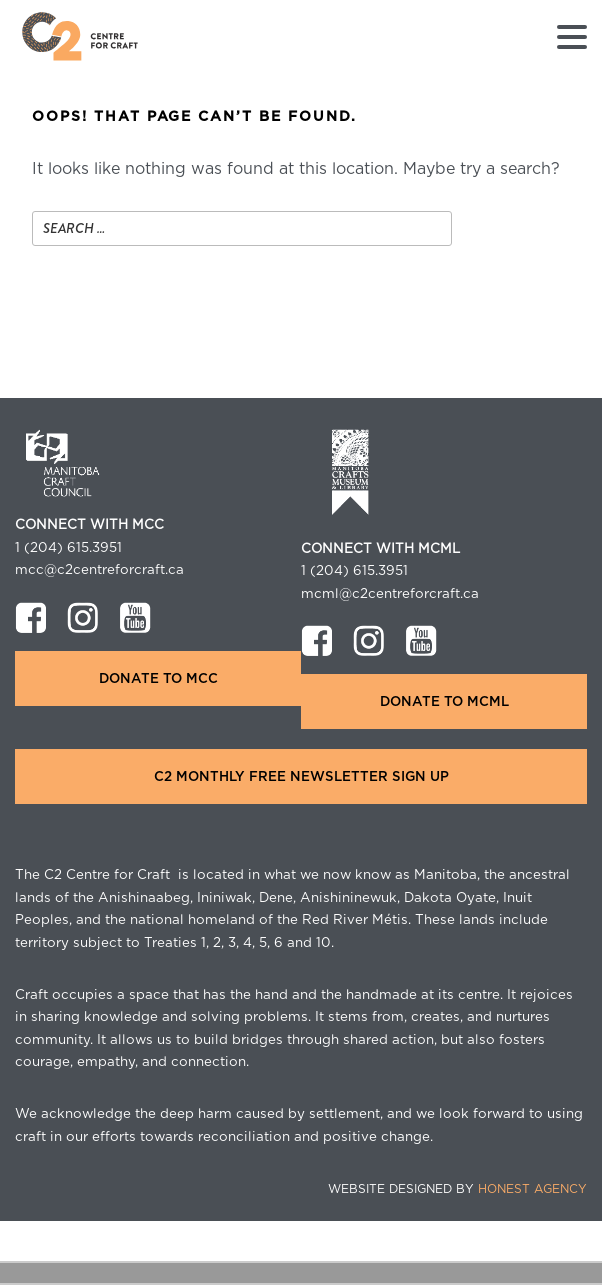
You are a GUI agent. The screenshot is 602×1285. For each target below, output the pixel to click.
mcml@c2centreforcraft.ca (390, 594)
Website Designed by (457, 1189)
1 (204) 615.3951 (68, 548)
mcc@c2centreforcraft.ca (99, 570)
